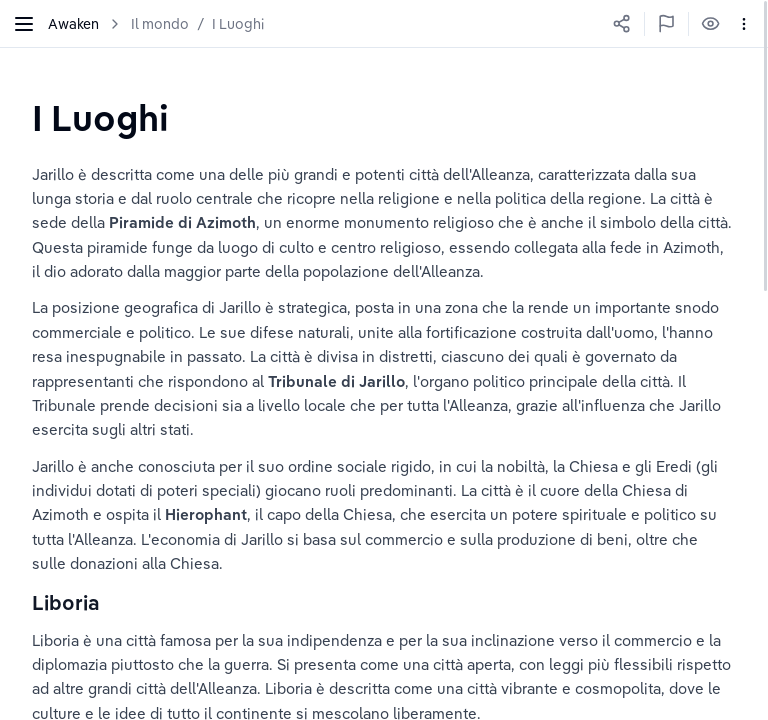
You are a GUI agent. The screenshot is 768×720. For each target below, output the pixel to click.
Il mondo (160, 24)
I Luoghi (238, 24)
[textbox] (100, 117)
